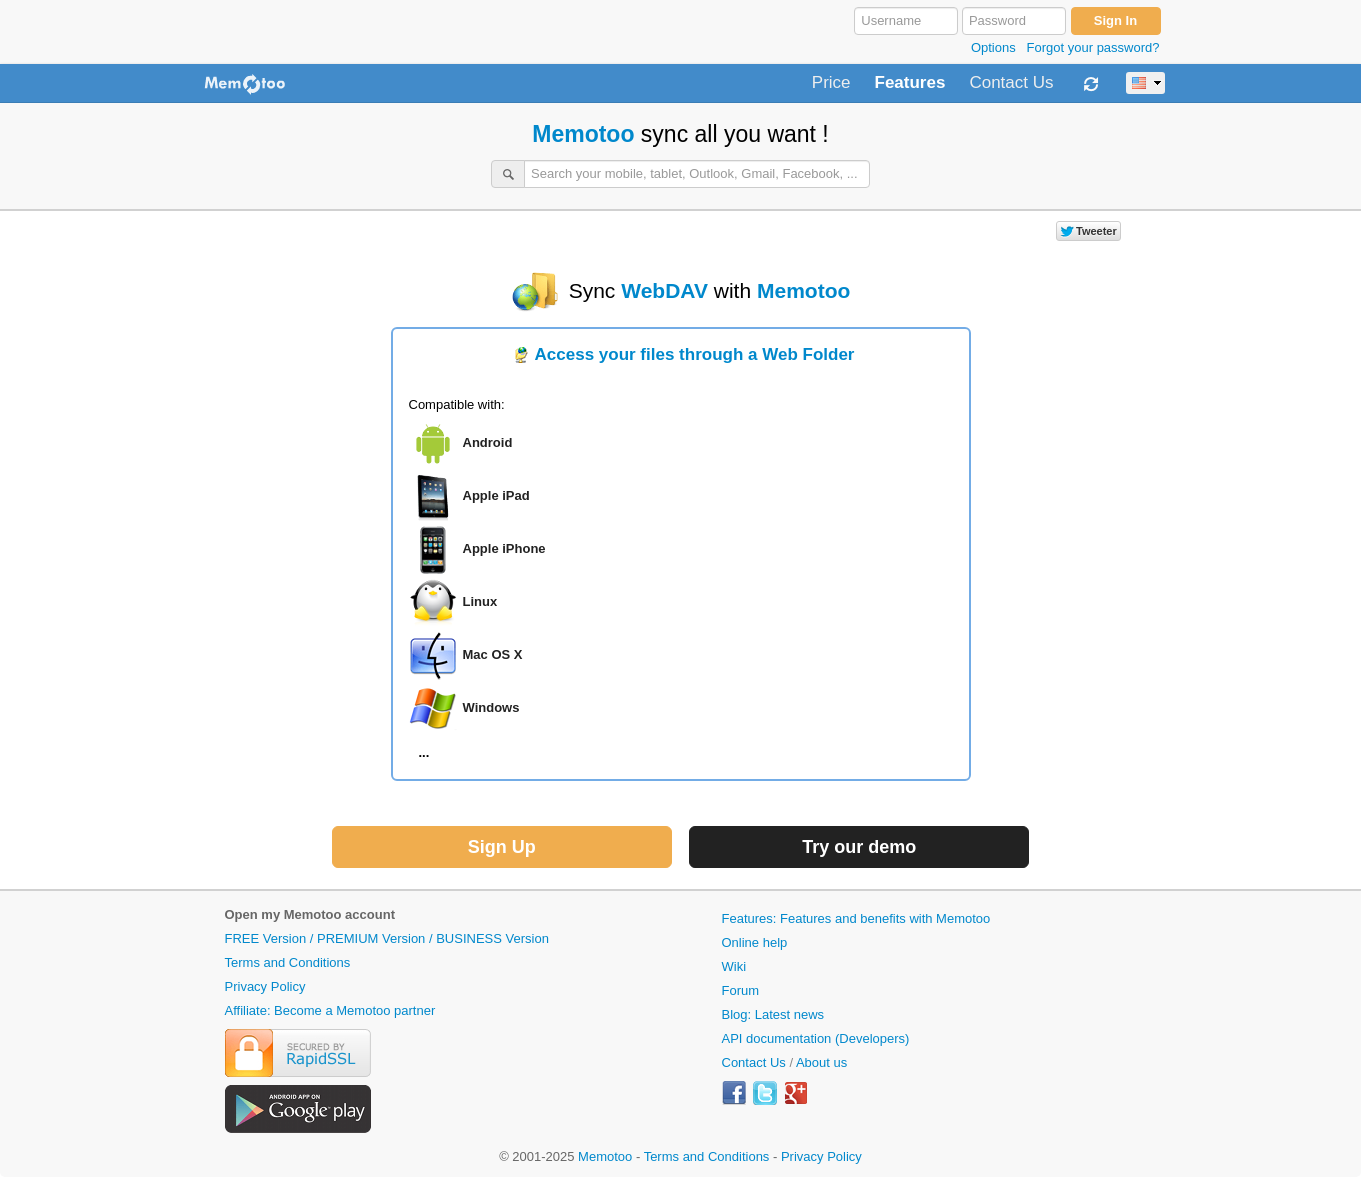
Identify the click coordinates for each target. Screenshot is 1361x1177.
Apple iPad (496, 496)
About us (821, 1062)
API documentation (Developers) (816, 1038)
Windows (491, 708)
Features (910, 83)
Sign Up (502, 847)
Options (993, 47)
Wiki (734, 966)
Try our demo (859, 847)
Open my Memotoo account (310, 914)
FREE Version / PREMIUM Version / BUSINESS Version (387, 938)
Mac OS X (493, 655)
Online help (755, 942)
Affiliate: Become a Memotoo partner (330, 1010)
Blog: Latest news (773, 1014)
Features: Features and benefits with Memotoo (856, 918)
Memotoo (583, 134)
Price (831, 83)
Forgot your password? (1093, 47)
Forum (741, 990)
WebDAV (664, 290)
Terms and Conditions (288, 962)
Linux (480, 602)
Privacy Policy (265, 986)
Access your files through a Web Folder (695, 354)
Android (488, 443)
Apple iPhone (504, 549)
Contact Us (1011, 83)
